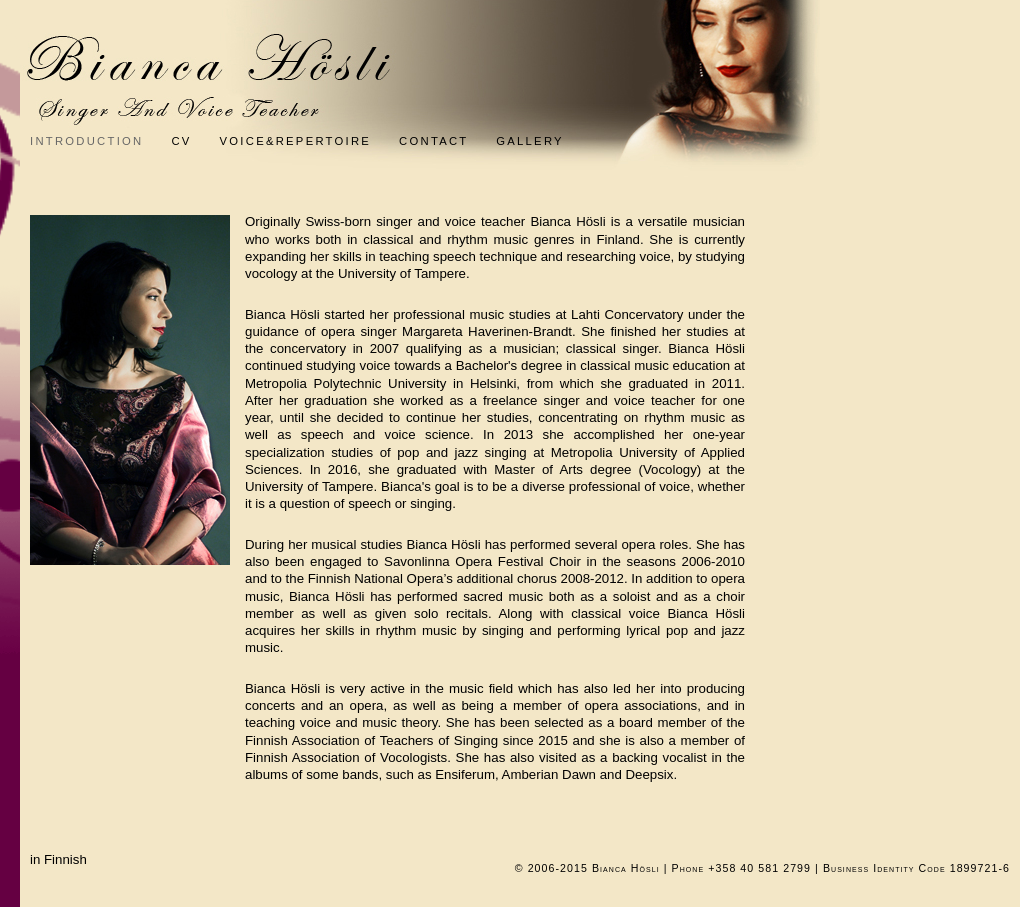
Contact (447, 141)
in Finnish (58, 859)
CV (181, 141)
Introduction (86, 141)
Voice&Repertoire (310, 141)
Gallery (530, 141)
